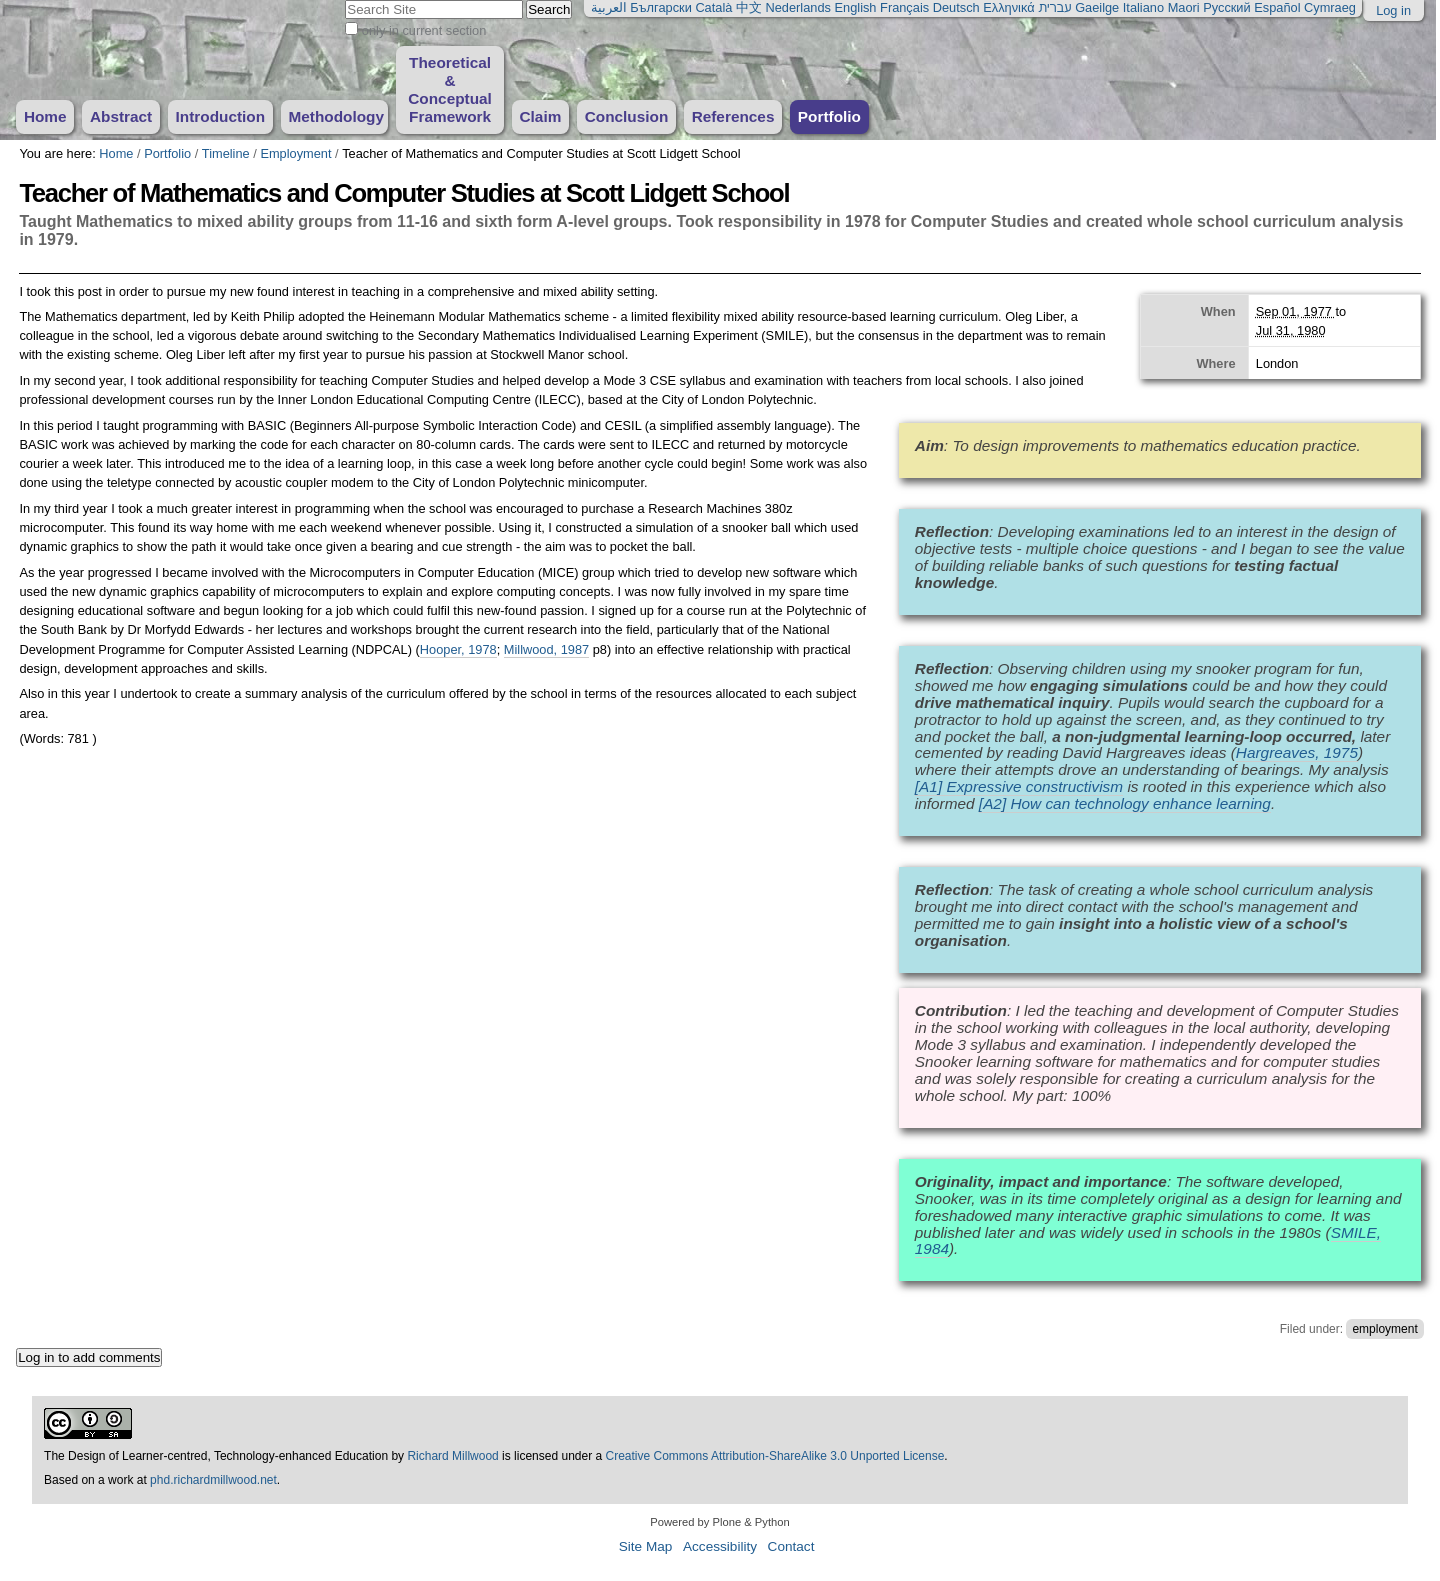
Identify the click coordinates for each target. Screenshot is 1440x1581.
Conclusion (627, 116)
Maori (1184, 7)
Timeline (226, 153)
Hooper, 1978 (458, 649)
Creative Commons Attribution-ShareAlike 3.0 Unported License (775, 1456)
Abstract (121, 116)
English (856, 7)
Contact (791, 1546)
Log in (1393, 10)
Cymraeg (1330, 7)
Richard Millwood (452, 1456)
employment (1384, 1329)
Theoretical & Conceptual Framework (450, 89)
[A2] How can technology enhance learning (1125, 803)
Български (661, 7)
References (733, 116)
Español (1277, 7)
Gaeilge (1097, 7)
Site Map (646, 1546)
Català (713, 7)
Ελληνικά (1008, 7)
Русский (1226, 7)
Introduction (221, 116)
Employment (295, 153)
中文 (749, 7)
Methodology (336, 116)
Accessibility (720, 1546)
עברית (1054, 7)
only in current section (424, 30)
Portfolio (829, 116)
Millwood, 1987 (546, 649)
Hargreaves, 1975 (1297, 752)
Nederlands (798, 7)
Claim (540, 116)
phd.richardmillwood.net (213, 1480)
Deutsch (956, 7)
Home (45, 116)
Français (904, 7)
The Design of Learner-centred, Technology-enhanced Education (217, 1456)
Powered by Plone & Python (719, 1522)
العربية (609, 7)
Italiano (1143, 7)
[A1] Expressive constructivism (1019, 786)
